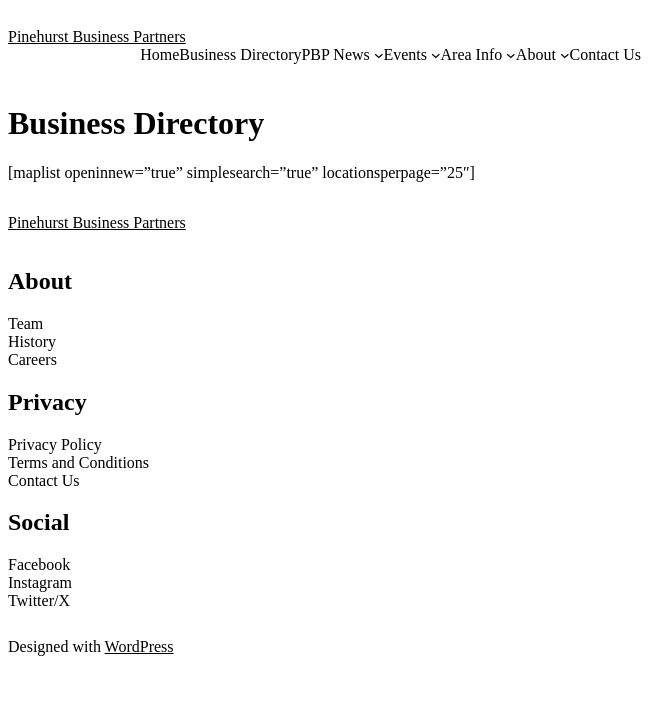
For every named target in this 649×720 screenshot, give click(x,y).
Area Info (472, 54)
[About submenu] (565, 55)
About (536, 54)
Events (405, 54)
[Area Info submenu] (511, 55)
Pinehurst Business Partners (97, 36)
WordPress (139, 646)
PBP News (335, 54)
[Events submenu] (436, 55)
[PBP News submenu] (379, 55)
